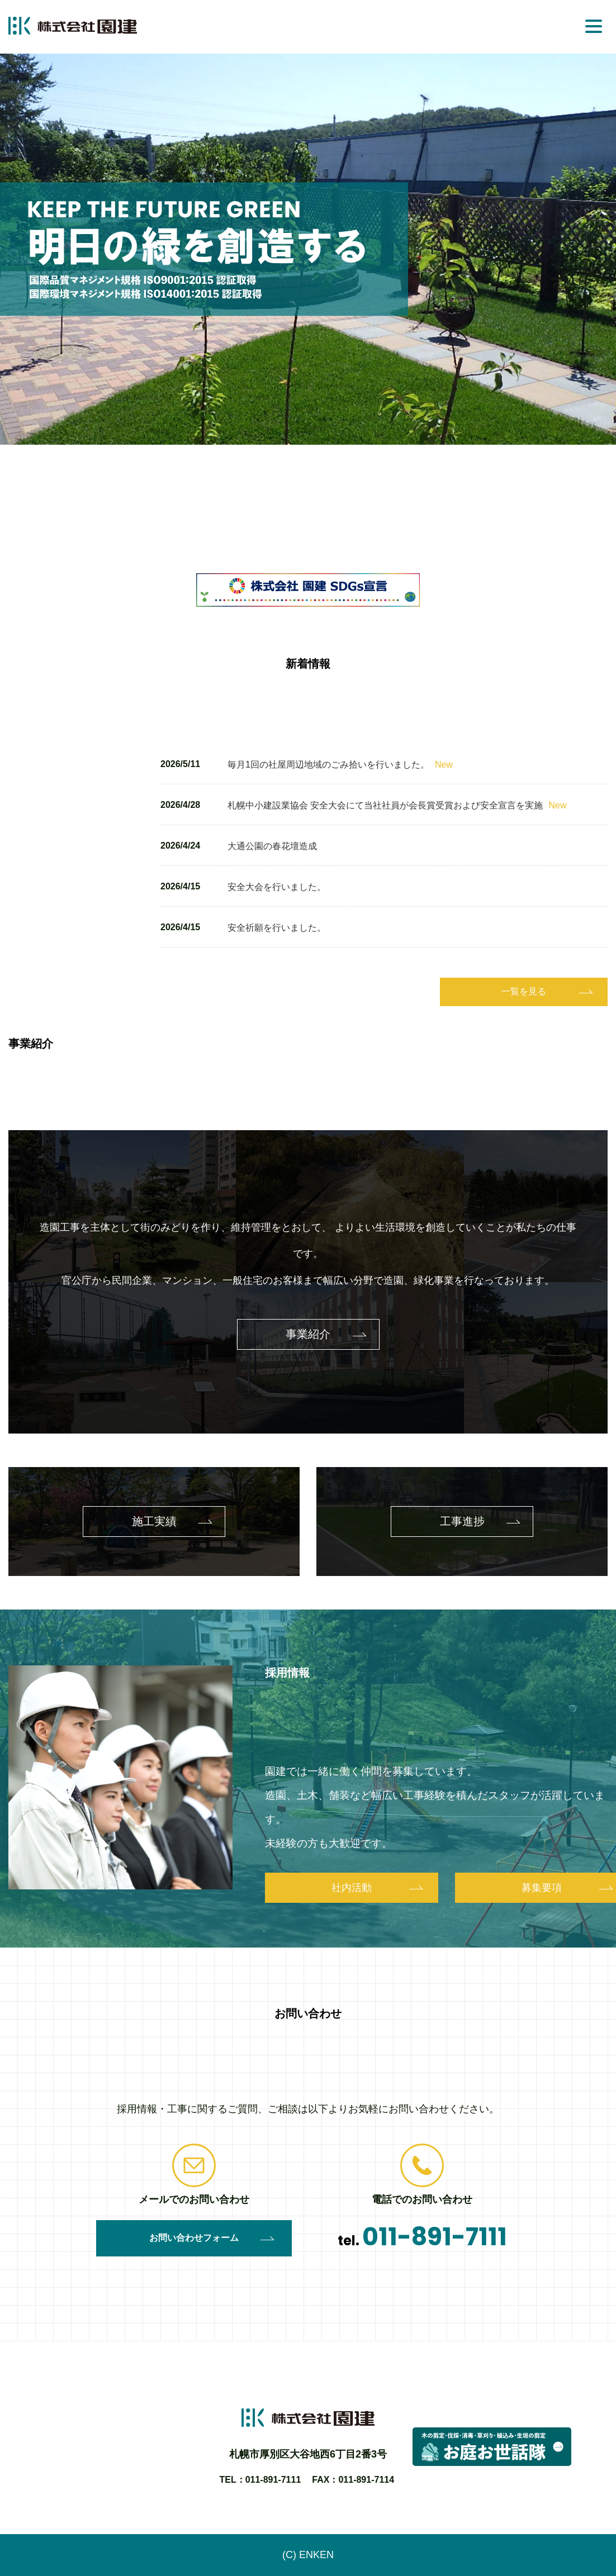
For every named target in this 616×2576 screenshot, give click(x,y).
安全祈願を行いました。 (277, 927)
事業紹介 (308, 1334)
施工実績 (154, 1521)
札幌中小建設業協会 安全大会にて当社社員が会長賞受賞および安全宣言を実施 (397, 805)
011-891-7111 (434, 2237)
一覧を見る (523, 991)
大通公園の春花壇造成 (272, 846)
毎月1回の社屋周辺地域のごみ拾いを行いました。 (340, 764)
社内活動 (351, 1887)
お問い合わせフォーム (194, 2237)
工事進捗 (462, 1521)
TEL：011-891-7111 (260, 2479)
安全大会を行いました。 (277, 887)
